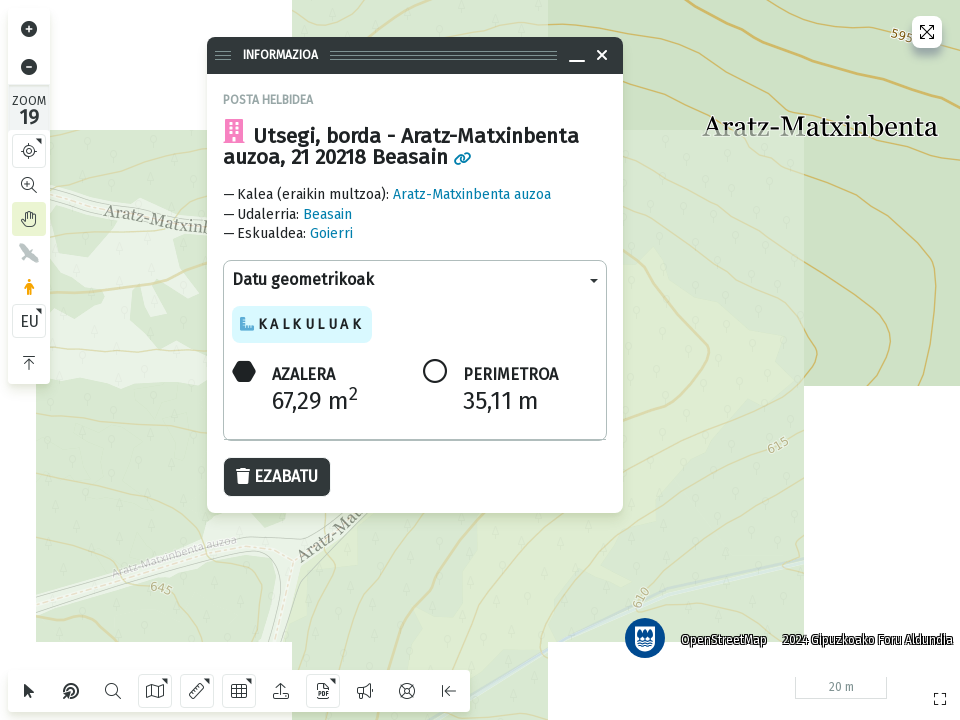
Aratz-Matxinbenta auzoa (472, 194)
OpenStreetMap (719, 635)
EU (29, 321)
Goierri (331, 233)
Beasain (327, 214)
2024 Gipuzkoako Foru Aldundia (863, 635)
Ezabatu (277, 476)
